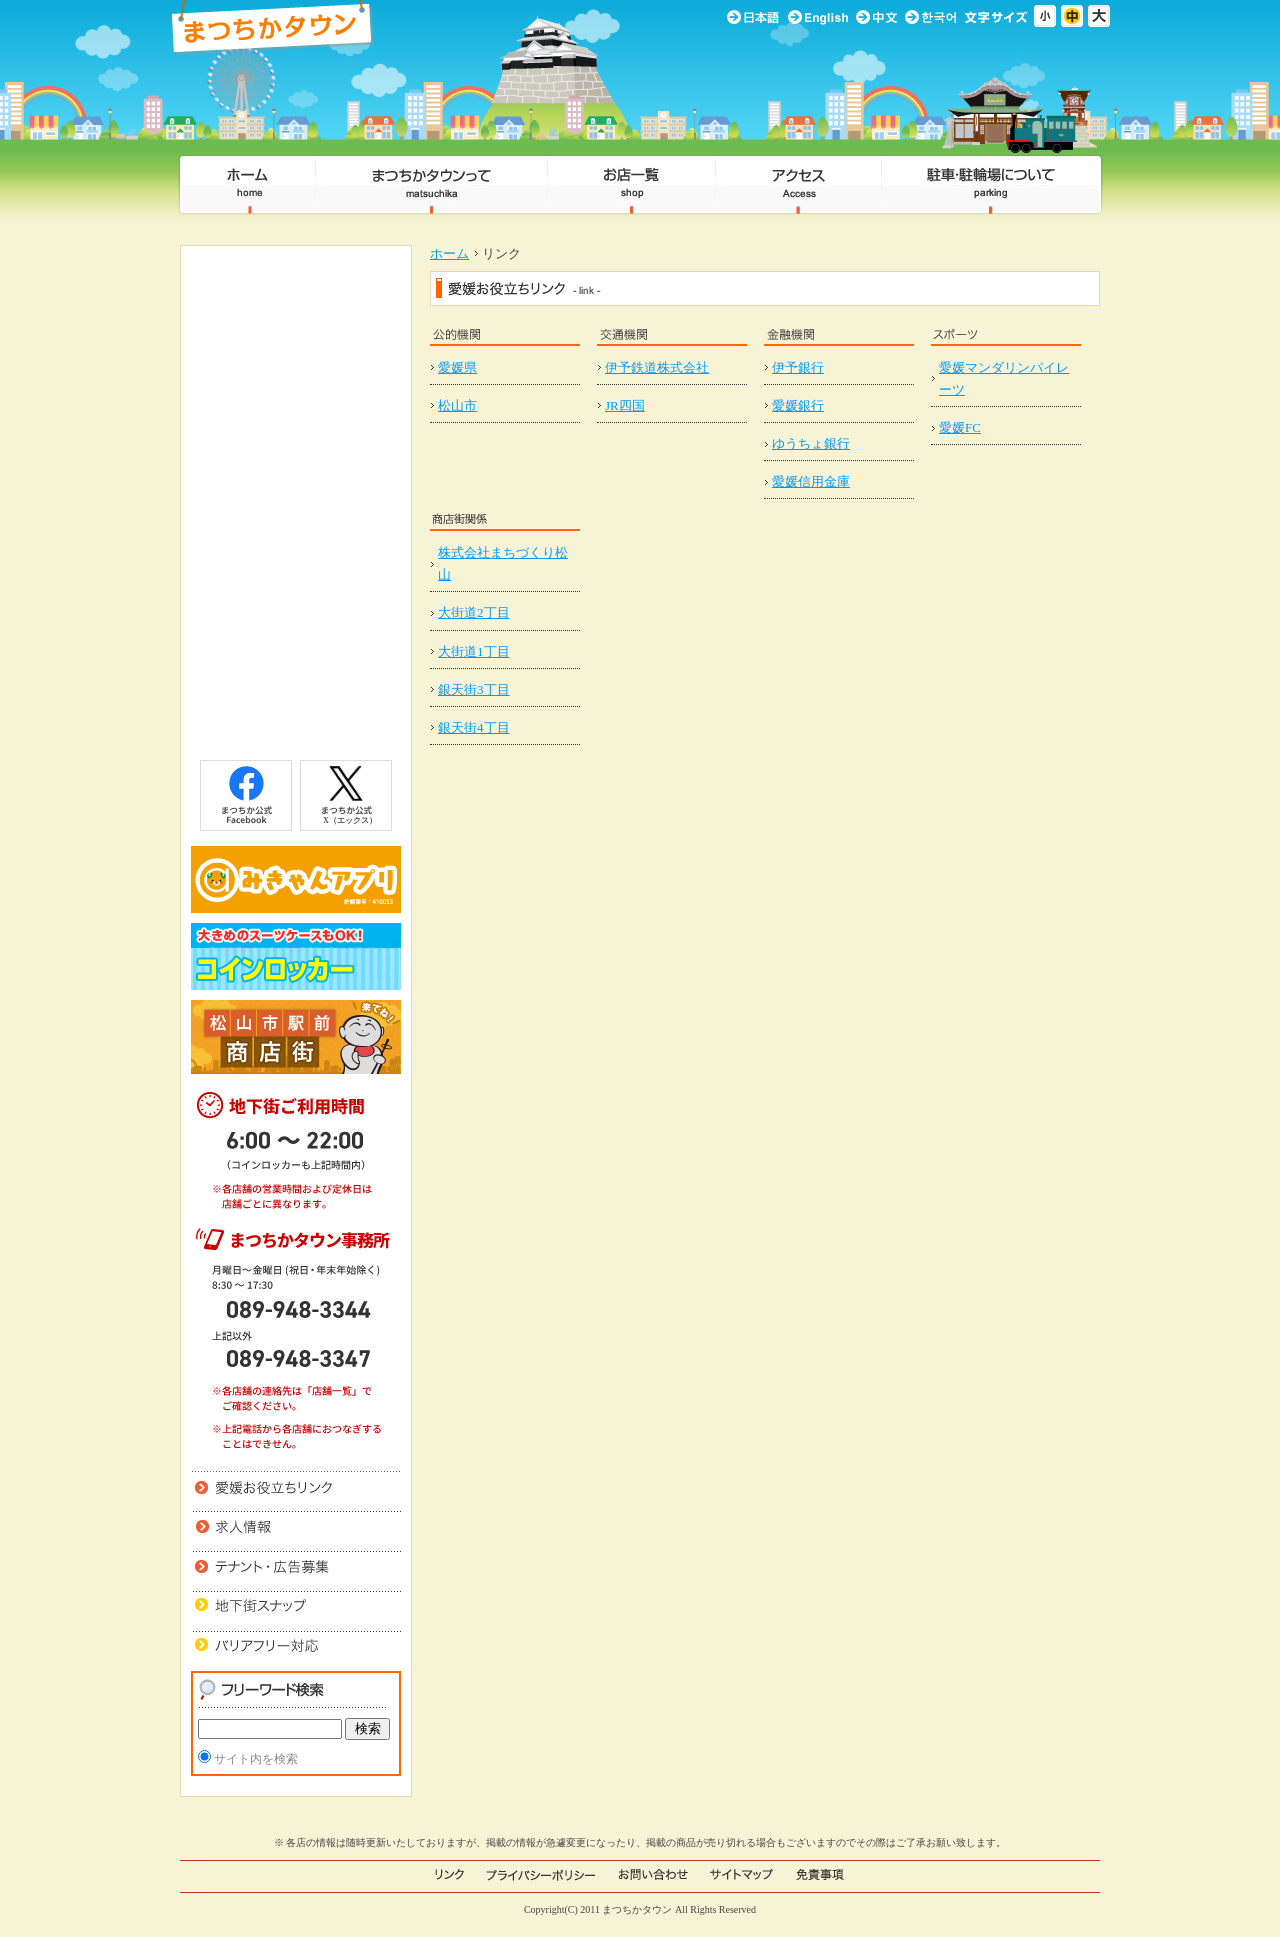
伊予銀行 (798, 367)
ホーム (449, 253)
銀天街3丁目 (474, 689)
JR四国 (625, 405)
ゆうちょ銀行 (811, 443)
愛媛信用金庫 (811, 481)
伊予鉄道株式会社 (657, 367)
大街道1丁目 (474, 651)
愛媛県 (457, 367)
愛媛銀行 (798, 405)
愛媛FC (960, 427)
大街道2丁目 (474, 612)
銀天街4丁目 (474, 727)
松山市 (457, 405)
